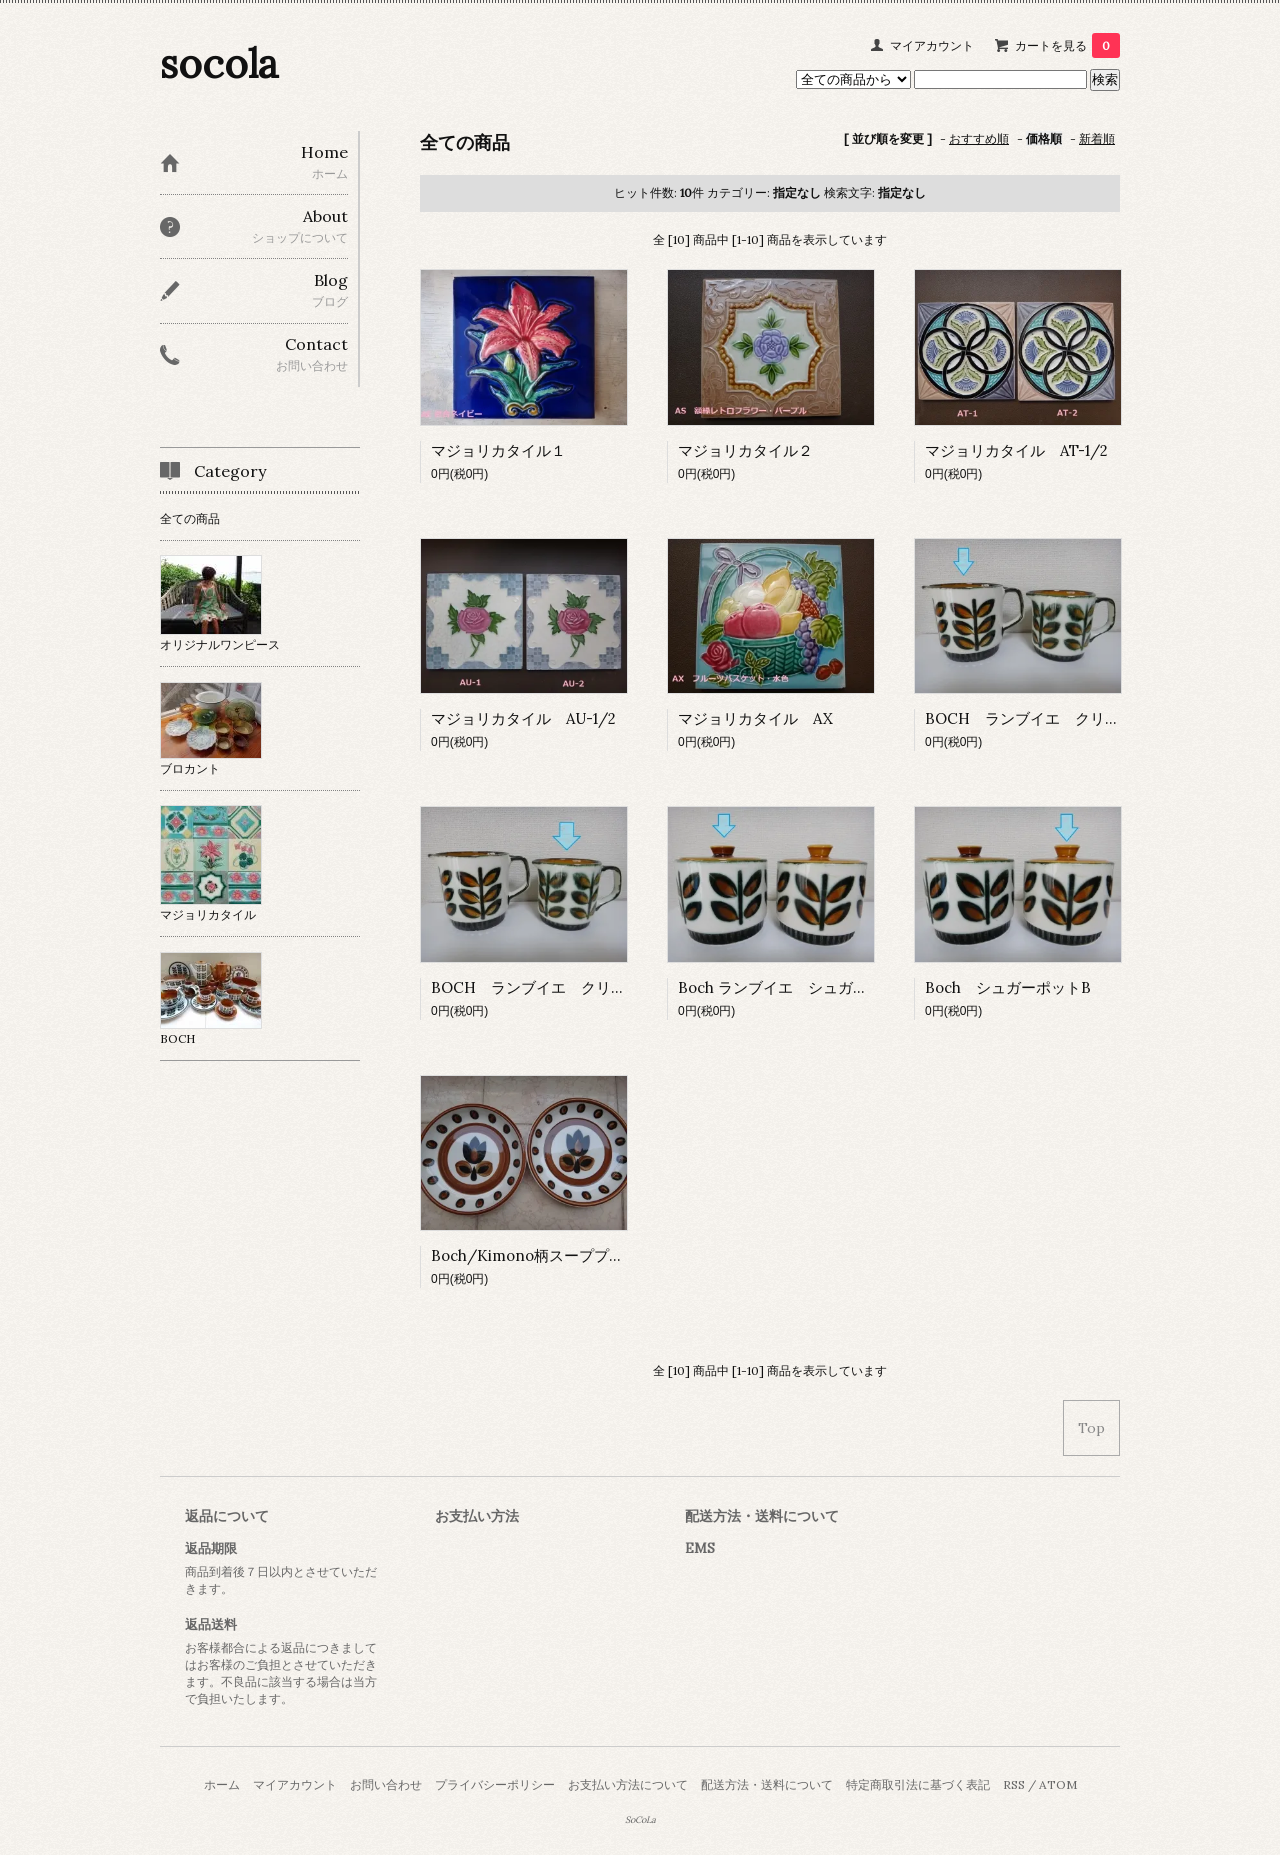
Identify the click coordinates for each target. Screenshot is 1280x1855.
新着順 (1097, 138)
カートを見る (1067, 45)
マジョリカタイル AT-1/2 (1016, 450)
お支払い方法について (628, 1784)
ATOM (1058, 1784)
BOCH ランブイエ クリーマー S (555, 987)
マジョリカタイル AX (755, 718)
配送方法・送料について (767, 1784)
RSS (1014, 1784)
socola (219, 63)
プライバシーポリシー (495, 1784)
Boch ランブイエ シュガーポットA (800, 987)
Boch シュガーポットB (1008, 987)
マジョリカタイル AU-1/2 (523, 718)
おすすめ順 (979, 138)
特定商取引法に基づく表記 (918, 1784)
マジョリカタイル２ (745, 450)
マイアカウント (932, 45)
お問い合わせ (386, 1784)
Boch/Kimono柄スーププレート (542, 1255)
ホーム (222, 1784)
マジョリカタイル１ (498, 450)
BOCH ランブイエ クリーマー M (1052, 718)
